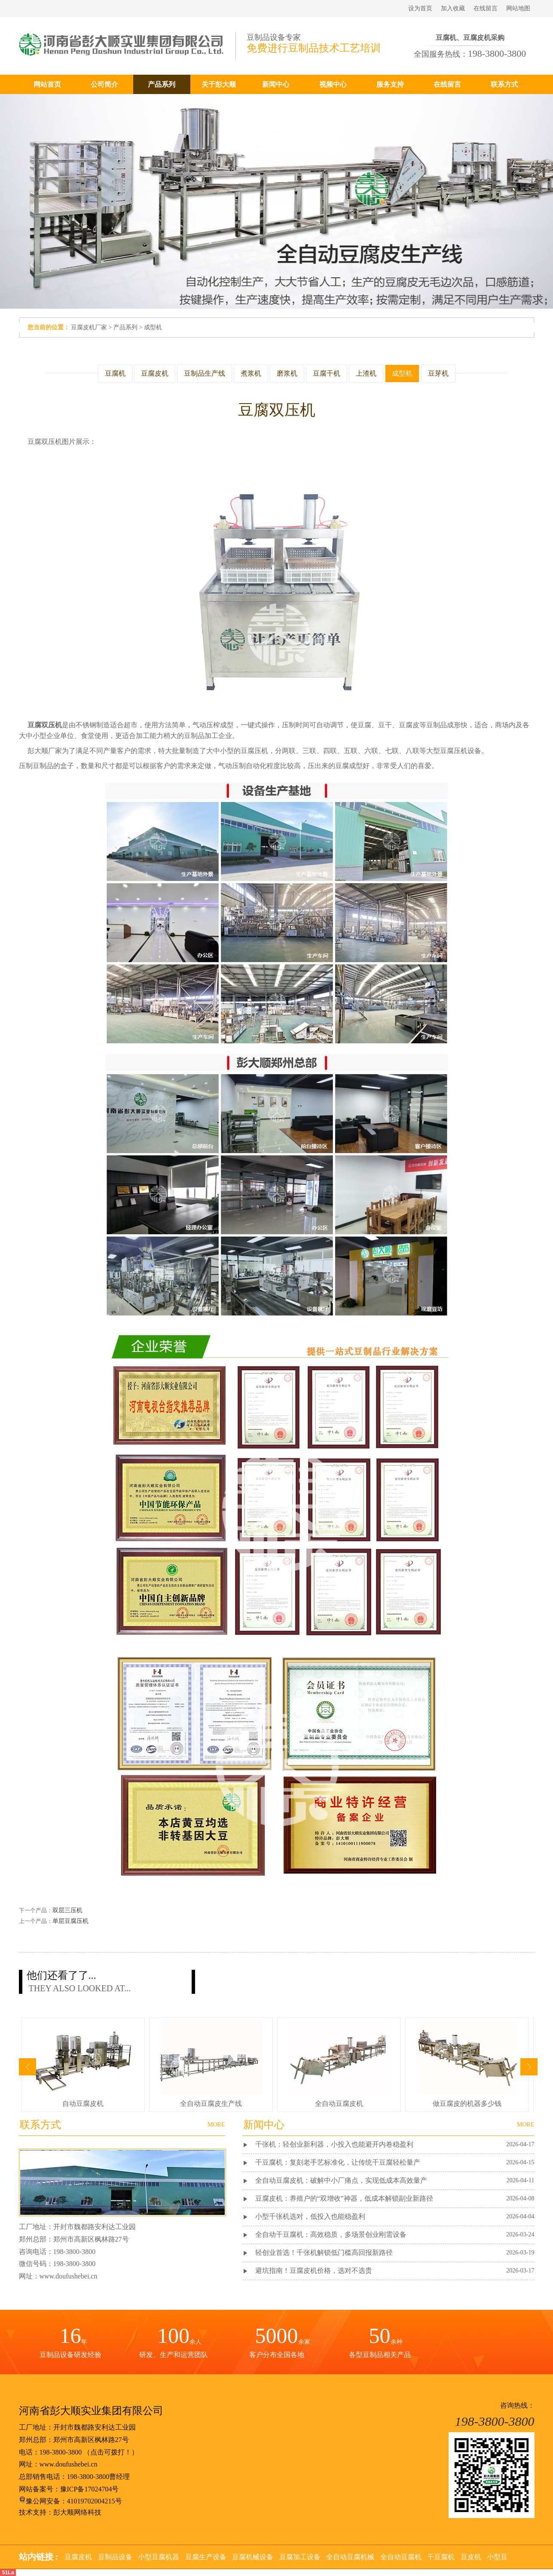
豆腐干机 (326, 373)
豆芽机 (438, 373)
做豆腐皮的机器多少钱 (467, 2103)
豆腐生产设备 (205, 2557)
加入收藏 (453, 8)
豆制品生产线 (204, 373)
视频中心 (333, 84)
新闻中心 (276, 84)
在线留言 (486, 8)
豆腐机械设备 (252, 2557)
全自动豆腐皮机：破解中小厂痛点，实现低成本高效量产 (341, 2180)
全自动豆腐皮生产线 (211, 2103)
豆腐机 (115, 373)
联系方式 (504, 84)
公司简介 (104, 84)
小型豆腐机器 (158, 2557)
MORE (525, 2124)
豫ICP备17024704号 (89, 2489)
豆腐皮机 (154, 373)
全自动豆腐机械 (350, 2557)
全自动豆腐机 (401, 2557)
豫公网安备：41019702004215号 (70, 2501)
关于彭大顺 (219, 84)
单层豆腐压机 (70, 1921)
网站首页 (47, 84)
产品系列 (161, 84)
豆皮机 (471, 2557)
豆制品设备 (115, 2557)
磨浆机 (287, 373)
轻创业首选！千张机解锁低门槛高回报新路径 (324, 2252)
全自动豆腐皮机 (339, 2103)
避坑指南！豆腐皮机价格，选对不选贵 (313, 2270)
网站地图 (518, 8)
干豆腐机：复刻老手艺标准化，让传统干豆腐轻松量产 (337, 2162)
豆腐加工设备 (300, 2557)
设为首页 (420, 8)
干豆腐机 (441, 2557)
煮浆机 (251, 373)
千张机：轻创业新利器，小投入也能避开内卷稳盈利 (334, 2144)
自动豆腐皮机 (83, 2103)
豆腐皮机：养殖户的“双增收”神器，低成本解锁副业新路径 (344, 2198)
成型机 (153, 327)
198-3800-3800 (61, 2452)
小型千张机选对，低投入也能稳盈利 (310, 2216)
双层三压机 (67, 1910)
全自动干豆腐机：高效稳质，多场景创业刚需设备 (330, 2234)
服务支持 (390, 84)
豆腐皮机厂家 (89, 327)
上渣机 (366, 373)
